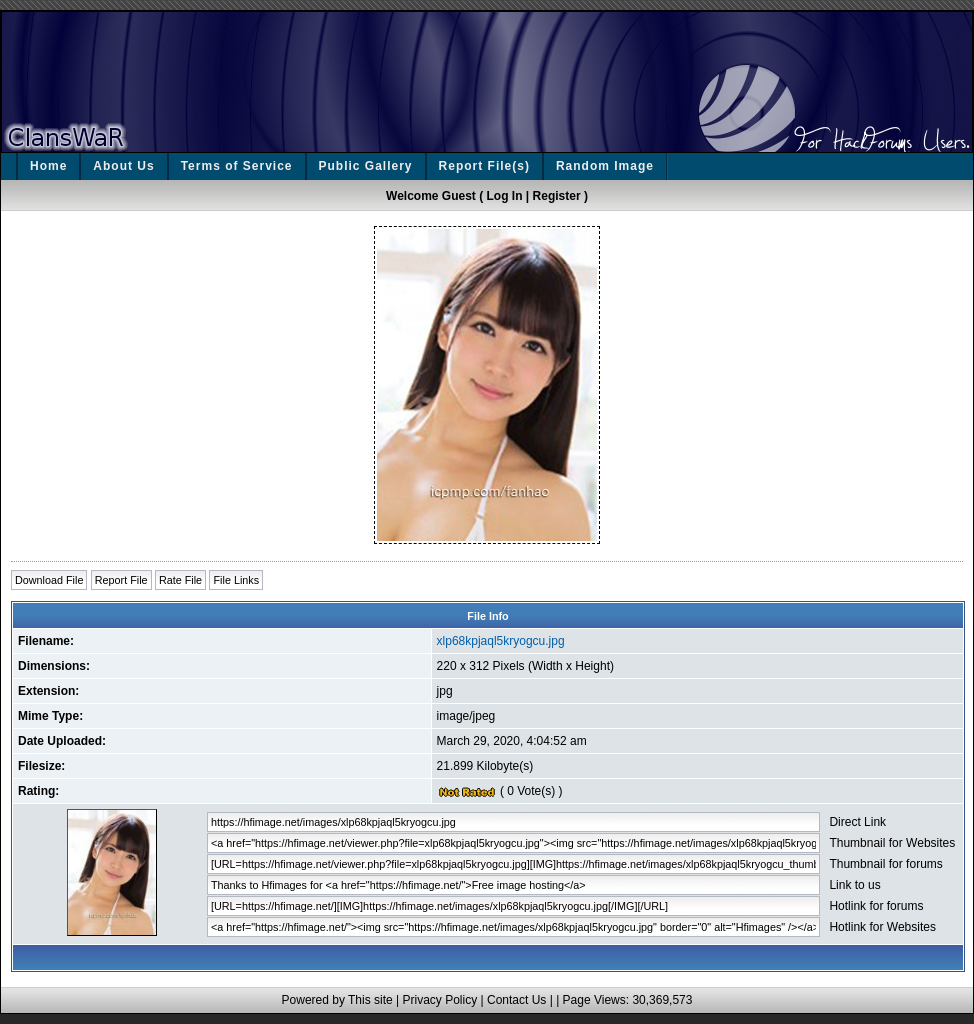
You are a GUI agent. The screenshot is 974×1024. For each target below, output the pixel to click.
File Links (236, 580)
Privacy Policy (439, 1000)
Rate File (180, 580)
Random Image (605, 166)
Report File (121, 580)
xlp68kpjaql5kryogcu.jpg (501, 641)
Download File (49, 580)
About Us (123, 166)
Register (557, 196)
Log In (505, 196)
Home (48, 166)
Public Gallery (366, 166)
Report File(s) (484, 166)
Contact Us (516, 1000)
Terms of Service (237, 166)
